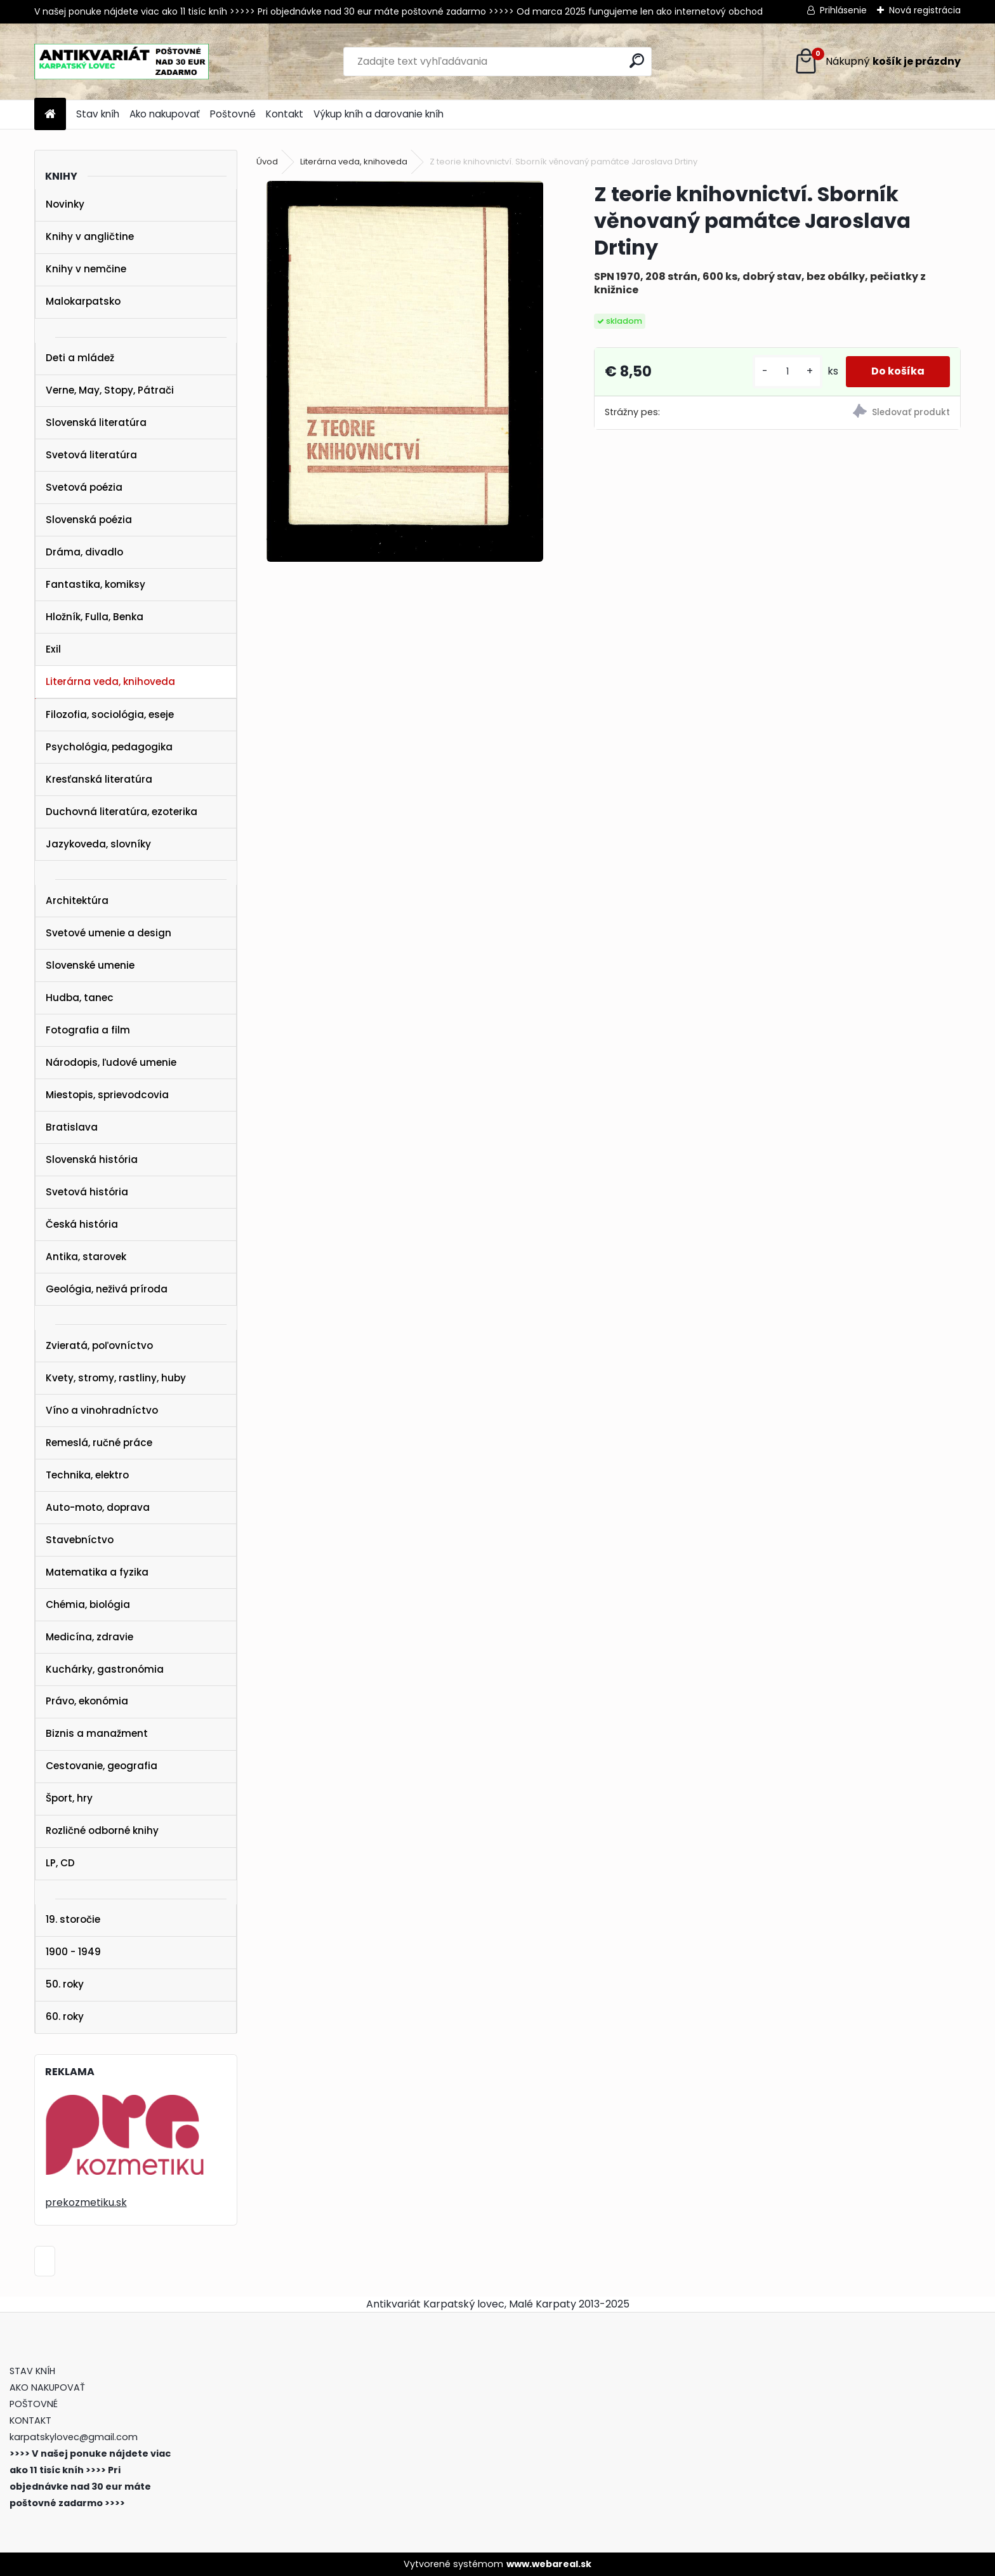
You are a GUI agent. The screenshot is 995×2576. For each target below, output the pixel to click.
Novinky (65, 204)
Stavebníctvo (80, 1539)
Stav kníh (97, 114)
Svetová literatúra (91, 454)
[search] (636, 60)
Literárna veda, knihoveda (110, 681)
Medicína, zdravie (89, 1636)
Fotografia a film (88, 1030)
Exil (53, 649)
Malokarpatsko (83, 301)
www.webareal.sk (548, 2564)
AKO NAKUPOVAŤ (47, 2387)
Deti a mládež (80, 357)
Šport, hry (69, 1798)
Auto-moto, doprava (98, 1507)
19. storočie (73, 1919)
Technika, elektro (87, 1475)
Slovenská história (92, 1159)
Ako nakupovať (164, 114)
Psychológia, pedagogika (109, 747)
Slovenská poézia (89, 519)
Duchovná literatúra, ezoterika (121, 811)
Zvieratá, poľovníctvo (99, 1345)
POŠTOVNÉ (34, 2404)
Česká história (82, 1224)
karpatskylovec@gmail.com (74, 2437)
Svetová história (87, 1191)
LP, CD (60, 1862)
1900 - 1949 (73, 1951)
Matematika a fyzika (97, 1572)
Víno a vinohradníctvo (102, 1410)
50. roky (65, 1984)
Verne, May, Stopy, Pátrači (110, 390)
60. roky (65, 2016)
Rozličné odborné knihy (102, 1830)
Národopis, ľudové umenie (111, 1062)
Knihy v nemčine (86, 269)
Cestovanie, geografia (101, 1765)
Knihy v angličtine (90, 236)
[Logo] (121, 61)
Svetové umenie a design (108, 932)
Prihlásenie (843, 10)
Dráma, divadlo (84, 552)
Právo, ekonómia (87, 1701)
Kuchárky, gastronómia (105, 1669)
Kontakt (284, 114)
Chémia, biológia (88, 1604)
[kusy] (787, 372)
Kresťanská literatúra (99, 779)
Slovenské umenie (90, 965)
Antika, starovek (86, 1256)
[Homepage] (50, 114)
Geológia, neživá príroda (107, 1289)
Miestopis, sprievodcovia (107, 1094)
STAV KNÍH (34, 2371)
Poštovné (233, 114)
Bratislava (72, 1127)
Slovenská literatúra (96, 422)
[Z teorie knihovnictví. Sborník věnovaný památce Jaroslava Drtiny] (405, 371)
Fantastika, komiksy (95, 584)
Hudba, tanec (80, 997)
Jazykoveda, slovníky (98, 844)
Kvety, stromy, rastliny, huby (116, 1377)
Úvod (267, 162)
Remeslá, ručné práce (99, 1442)
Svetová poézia (84, 487)
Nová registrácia (925, 10)
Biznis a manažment (97, 1733)
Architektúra (77, 900)
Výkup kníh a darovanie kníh (378, 114)
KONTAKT (30, 2420)
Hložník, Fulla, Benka (94, 616)
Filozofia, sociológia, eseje (110, 714)
